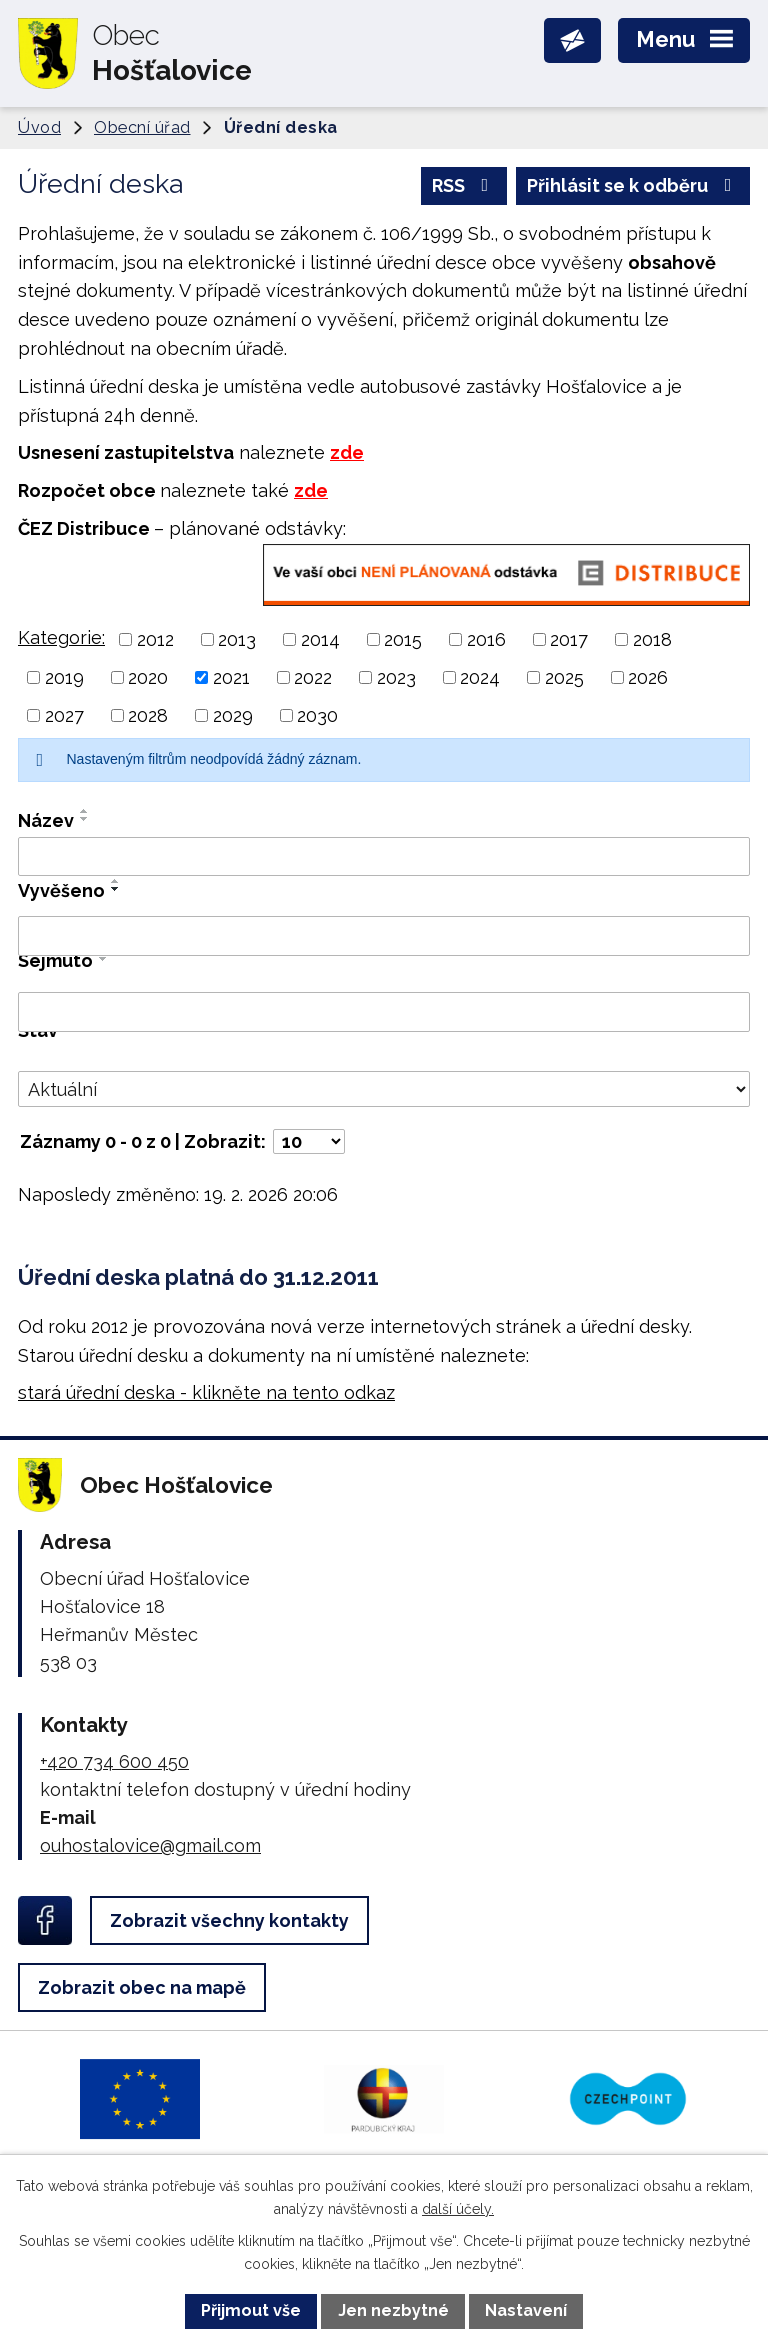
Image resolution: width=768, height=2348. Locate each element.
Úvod (39, 127)
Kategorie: (61, 637)
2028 (148, 715)
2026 (648, 677)
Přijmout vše (251, 2310)
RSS (464, 185)
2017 (569, 639)
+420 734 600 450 (114, 1761)
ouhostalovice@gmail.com (150, 1845)
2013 (237, 639)
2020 (148, 677)
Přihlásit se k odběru (633, 185)
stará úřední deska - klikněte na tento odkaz (206, 1392)
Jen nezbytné (393, 2310)
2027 (64, 715)
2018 (652, 639)
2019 (64, 677)
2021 (231, 677)
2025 (564, 677)
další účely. (458, 2209)
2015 (403, 639)
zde (347, 452)
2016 (486, 639)
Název (46, 820)
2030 (317, 715)
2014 (320, 639)
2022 (313, 677)
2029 (233, 715)
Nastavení (526, 2310)
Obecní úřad (142, 127)
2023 (396, 677)
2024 (480, 677)
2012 (155, 639)
